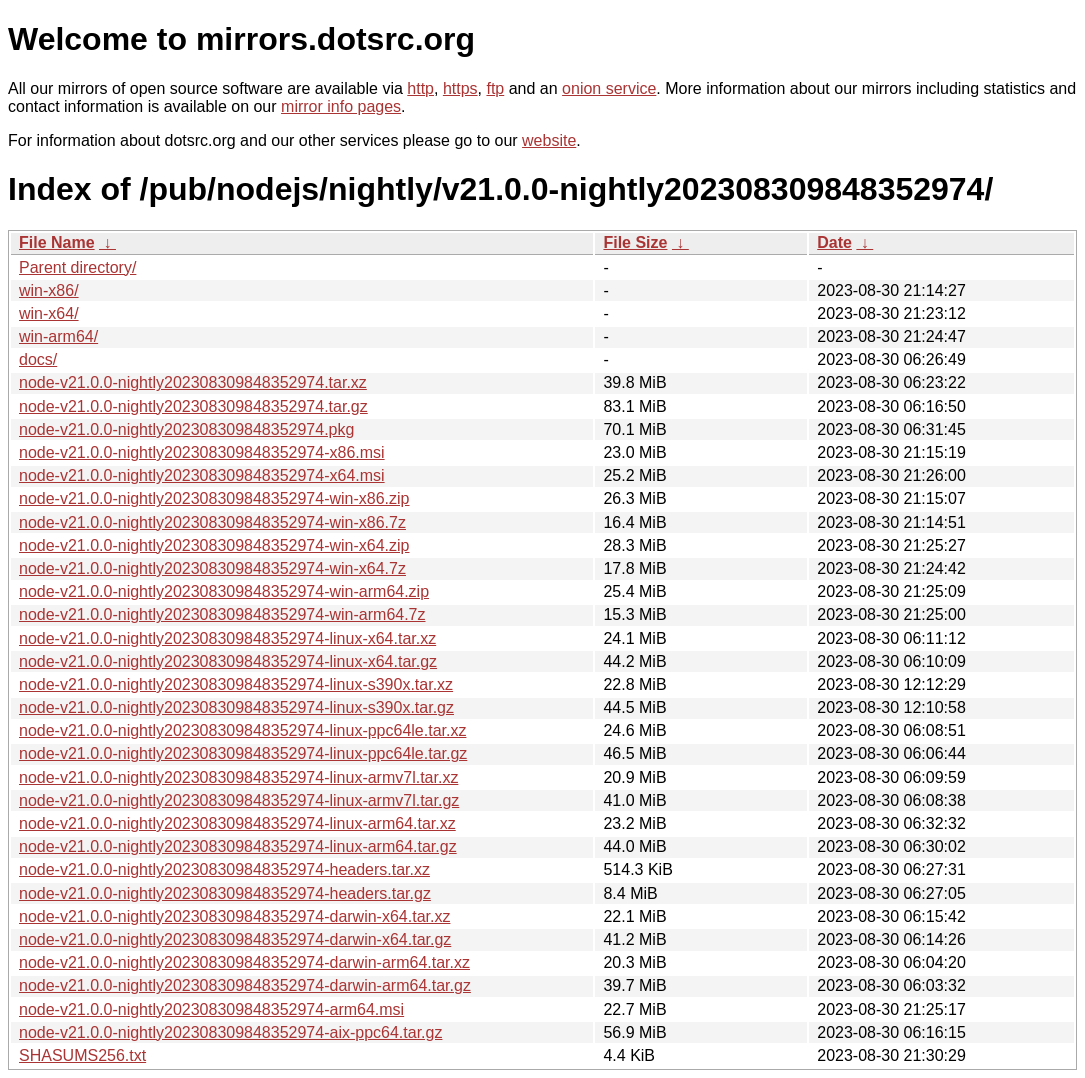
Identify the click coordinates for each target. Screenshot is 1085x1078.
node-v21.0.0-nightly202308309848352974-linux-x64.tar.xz (227, 638)
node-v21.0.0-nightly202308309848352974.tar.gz (193, 406)
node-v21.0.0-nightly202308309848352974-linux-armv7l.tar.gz (239, 800)
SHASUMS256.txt (82, 1055)
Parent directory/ (77, 267)
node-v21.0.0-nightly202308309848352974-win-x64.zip (214, 545)
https (460, 88)
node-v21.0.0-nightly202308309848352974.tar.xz (193, 382)
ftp (495, 88)
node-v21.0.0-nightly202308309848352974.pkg (186, 429)
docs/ (38, 359)
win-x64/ (49, 313)
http (420, 88)
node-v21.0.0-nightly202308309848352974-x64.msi (202, 475)
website (549, 140)
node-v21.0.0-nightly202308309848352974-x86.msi (202, 452)
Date (834, 242)
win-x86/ (49, 290)
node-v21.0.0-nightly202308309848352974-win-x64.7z (212, 568)
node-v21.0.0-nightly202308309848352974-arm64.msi (211, 1009)
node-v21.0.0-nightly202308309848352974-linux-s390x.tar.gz (236, 707)
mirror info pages (341, 106)
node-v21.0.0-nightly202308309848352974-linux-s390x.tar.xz (236, 684)
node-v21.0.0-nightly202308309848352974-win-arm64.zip (224, 591)
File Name (57, 242)
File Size (635, 242)
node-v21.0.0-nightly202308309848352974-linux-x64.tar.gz (228, 661)
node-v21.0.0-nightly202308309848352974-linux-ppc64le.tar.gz (243, 753)
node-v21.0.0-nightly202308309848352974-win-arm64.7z (222, 614)
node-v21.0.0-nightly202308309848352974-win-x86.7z (212, 522)
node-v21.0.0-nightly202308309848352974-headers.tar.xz (224, 869)
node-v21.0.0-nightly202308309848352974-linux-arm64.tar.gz (238, 846)
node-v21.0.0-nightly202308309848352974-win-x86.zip (214, 498)
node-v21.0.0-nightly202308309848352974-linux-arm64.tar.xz (237, 823)
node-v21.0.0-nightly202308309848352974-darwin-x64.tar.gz (235, 939)
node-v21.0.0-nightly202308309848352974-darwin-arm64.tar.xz (244, 962)
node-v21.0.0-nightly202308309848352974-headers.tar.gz (225, 893)
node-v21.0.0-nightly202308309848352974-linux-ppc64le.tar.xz (242, 730)
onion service (609, 88)
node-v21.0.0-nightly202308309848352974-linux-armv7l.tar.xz (238, 777)
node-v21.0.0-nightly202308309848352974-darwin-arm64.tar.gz (245, 985)
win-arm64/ (58, 336)
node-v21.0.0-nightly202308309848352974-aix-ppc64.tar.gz (230, 1032)
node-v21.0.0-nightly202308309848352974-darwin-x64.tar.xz (234, 916)
